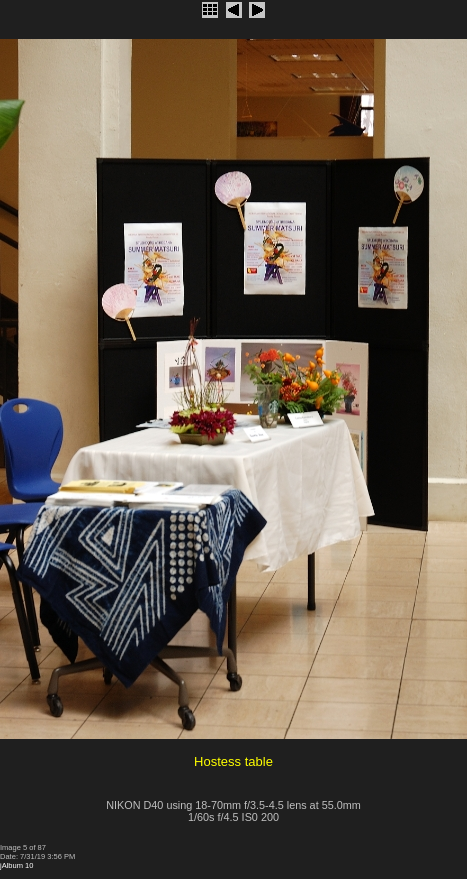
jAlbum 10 (16, 865)
